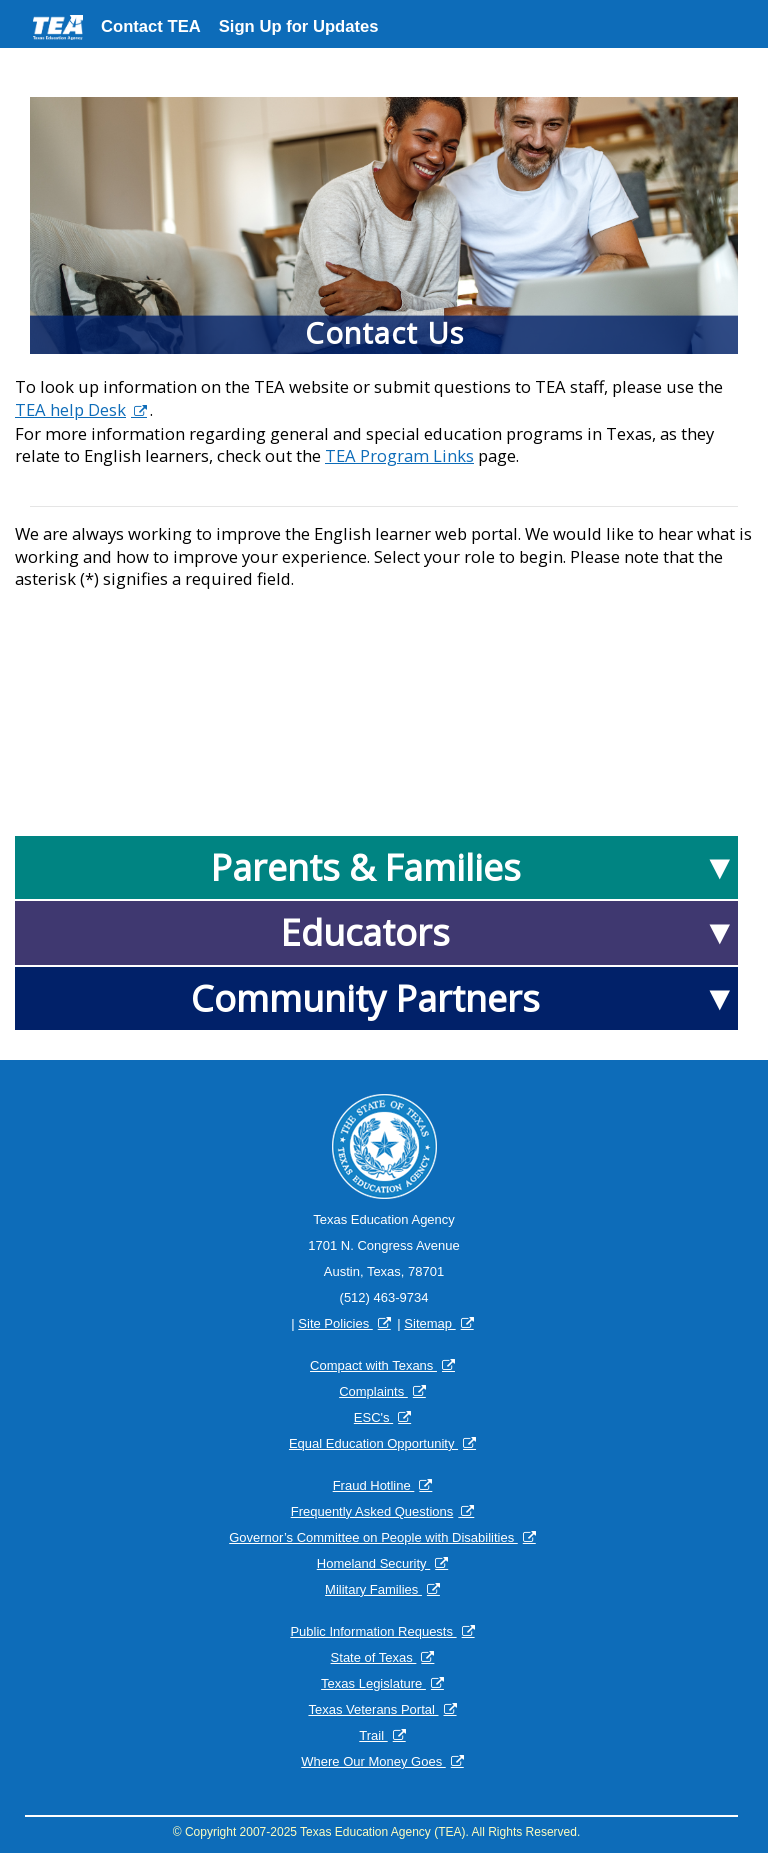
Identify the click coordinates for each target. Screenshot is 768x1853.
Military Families (373, 1589)
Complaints (373, 1391)
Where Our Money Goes (373, 1761)
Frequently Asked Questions (372, 1511)
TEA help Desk (70, 410)
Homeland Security (373, 1563)
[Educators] (376, 932)
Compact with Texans (373, 1365)
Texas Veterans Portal (373, 1709)
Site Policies (335, 1323)
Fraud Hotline (374, 1485)
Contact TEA (151, 26)
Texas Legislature (373, 1683)
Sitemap (429, 1323)
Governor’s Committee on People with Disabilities (373, 1537)
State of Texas (374, 1657)
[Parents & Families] (376, 867)
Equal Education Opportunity (373, 1443)
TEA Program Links (399, 456)
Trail (373, 1735)
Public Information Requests (373, 1631)
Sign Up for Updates (299, 26)
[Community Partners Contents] (376, 998)
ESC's (373, 1417)
